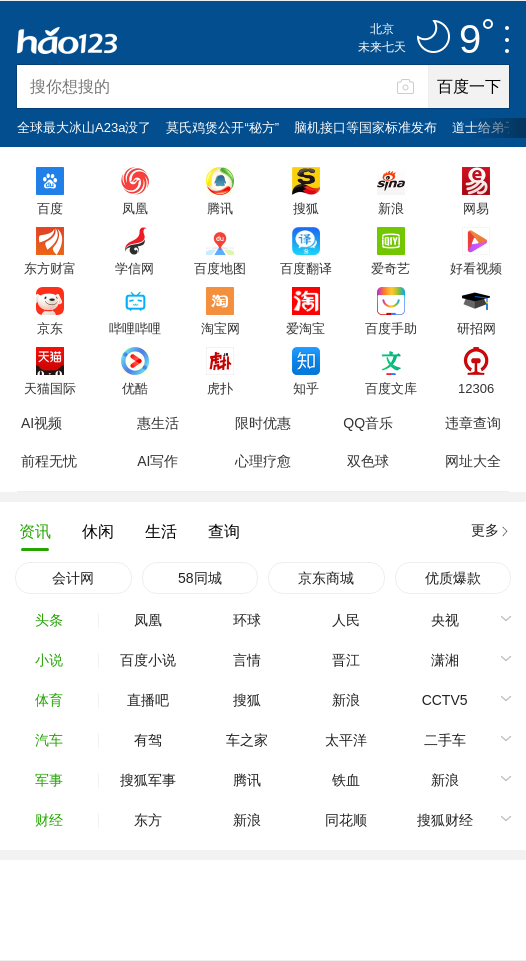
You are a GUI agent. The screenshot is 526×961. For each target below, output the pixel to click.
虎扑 (220, 388)
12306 (476, 388)
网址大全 (473, 461)
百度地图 (220, 268)
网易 (476, 208)
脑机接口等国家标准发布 (365, 127)
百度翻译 (306, 268)
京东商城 (326, 578)
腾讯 (220, 208)
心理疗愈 (263, 461)
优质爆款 (453, 578)
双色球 (368, 461)
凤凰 (135, 208)
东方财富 (50, 268)
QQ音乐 (368, 423)
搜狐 (306, 208)
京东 (50, 328)
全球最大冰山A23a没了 (84, 127)
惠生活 (158, 423)
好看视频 (476, 268)
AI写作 (157, 461)
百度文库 (391, 388)
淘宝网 (220, 328)
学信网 (134, 268)
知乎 (306, 388)
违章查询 (473, 423)
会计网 (73, 578)
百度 (50, 208)
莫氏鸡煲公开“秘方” (222, 127)
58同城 (200, 578)
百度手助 (391, 328)
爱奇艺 (390, 268)
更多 (485, 530)
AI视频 (41, 423)
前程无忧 (49, 461)
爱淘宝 (305, 328)
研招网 (476, 328)
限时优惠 (263, 423)
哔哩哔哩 (135, 328)
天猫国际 (50, 388)
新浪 (391, 208)
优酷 (135, 388)
